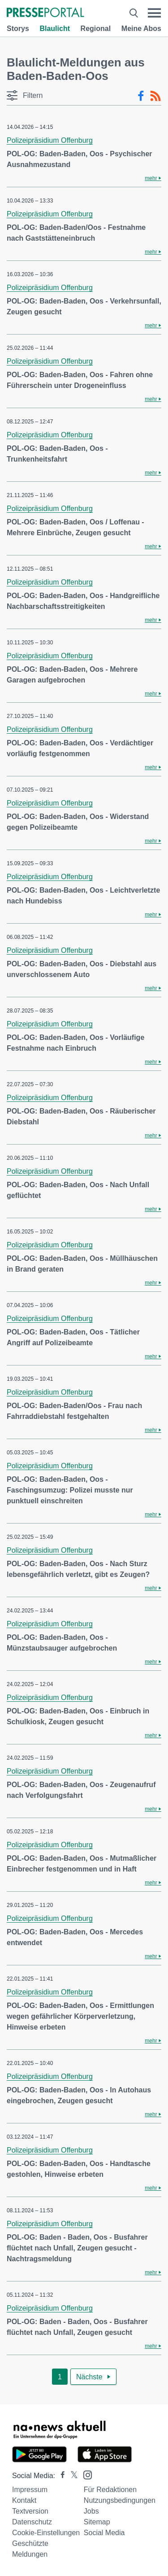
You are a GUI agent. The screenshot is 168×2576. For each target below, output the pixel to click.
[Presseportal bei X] (71, 2475)
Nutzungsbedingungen (119, 2500)
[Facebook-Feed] (141, 96)
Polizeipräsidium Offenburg (50, 140)
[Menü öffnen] (154, 13)
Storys (18, 28)
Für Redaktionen (110, 2489)
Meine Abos (141, 28)
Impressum (29, 2489)
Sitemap (97, 2522)
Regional (96, 28)
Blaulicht (54, 28)
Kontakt (24, 2500)
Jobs (91, 2511)
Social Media (104, 2532)
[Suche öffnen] (133, 13)
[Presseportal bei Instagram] (85, 2474)
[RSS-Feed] (155, 96)
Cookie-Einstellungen (46, 2532)
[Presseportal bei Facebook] (60, 2475)
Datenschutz (32, 2522)
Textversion (30, 2511)
